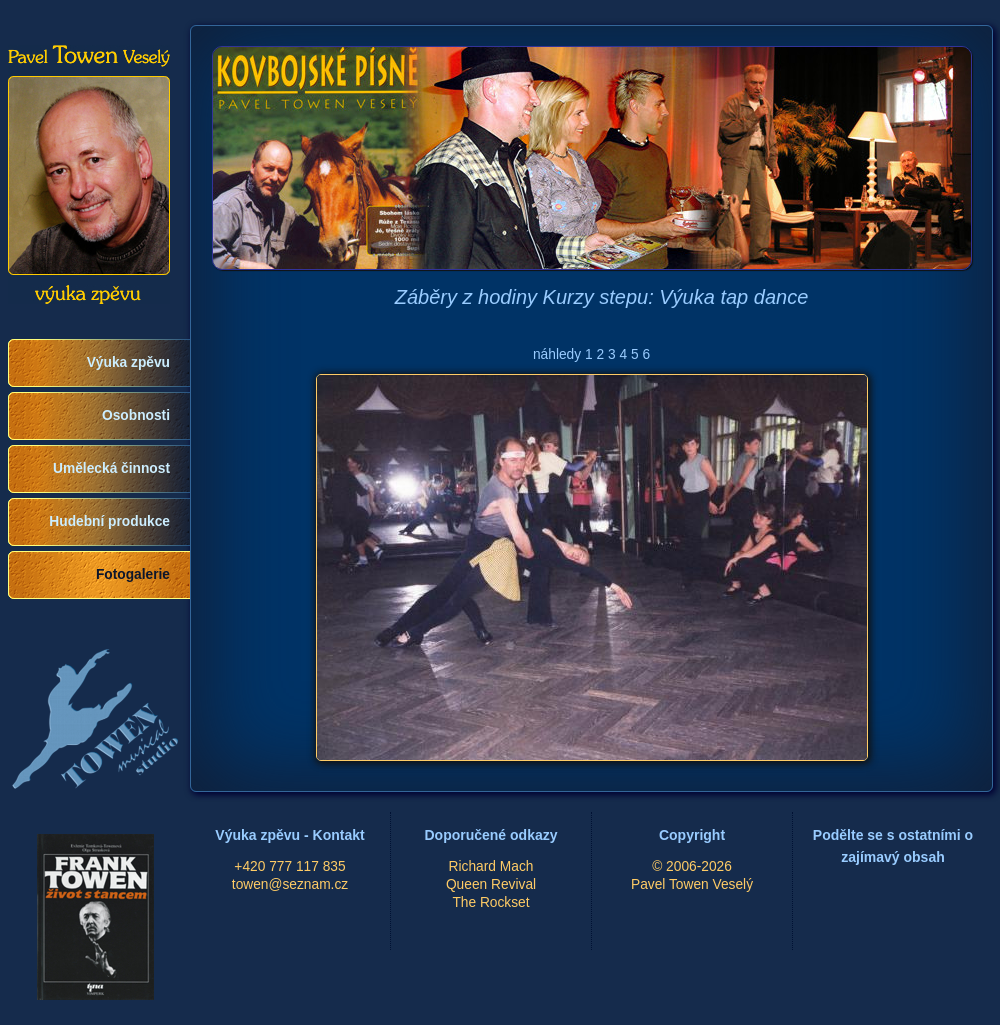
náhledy (557, 354)
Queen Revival (491, 884)
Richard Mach (491, 866)
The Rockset (490, 902)
